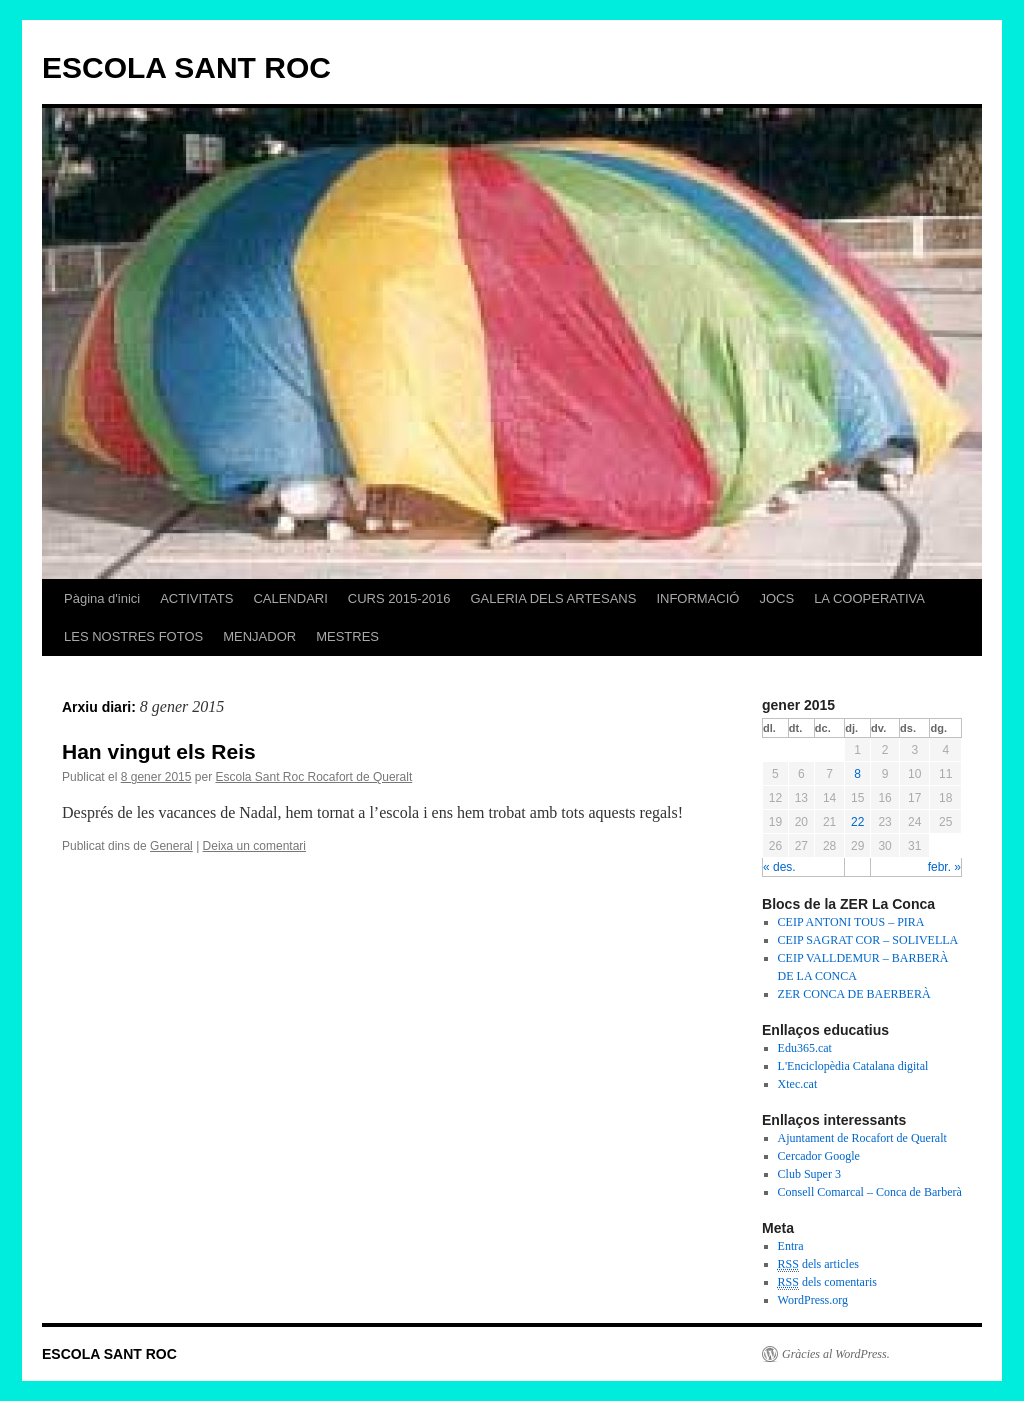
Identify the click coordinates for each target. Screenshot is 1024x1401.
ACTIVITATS (196, 598)
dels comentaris (827, 1282)
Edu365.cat (805, 1048)
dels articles (818, 1264)
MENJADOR (259, 636)
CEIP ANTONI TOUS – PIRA (851, 922)
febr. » (944, 867)
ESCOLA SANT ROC (186, 67)
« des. (779, 867)
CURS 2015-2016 (399, 598)
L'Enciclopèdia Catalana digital (853, 1066)
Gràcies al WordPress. (836, 1354)
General (171, 846)
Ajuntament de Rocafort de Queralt (862, 1138)
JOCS (776, 598)
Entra (791, 1246)
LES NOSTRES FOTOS (133, 636)
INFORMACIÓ (697, 598)
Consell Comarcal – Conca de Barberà (870, 1192)
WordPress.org (813, 1300)
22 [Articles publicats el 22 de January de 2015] (857, 822)
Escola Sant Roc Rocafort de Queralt (313, 777)
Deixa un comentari (254, 846)
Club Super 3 (809, 1174)
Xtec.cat (798, 1084)
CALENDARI (290, 598)
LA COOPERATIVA (869, 598)
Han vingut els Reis (159, 751)
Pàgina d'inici (102, 598)
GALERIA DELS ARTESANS (553, 598)
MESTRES (347, 636)
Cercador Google (819, 1156)
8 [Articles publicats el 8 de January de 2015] (857, 774)
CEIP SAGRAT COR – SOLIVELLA (868, 940)
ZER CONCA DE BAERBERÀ (854, 994)
